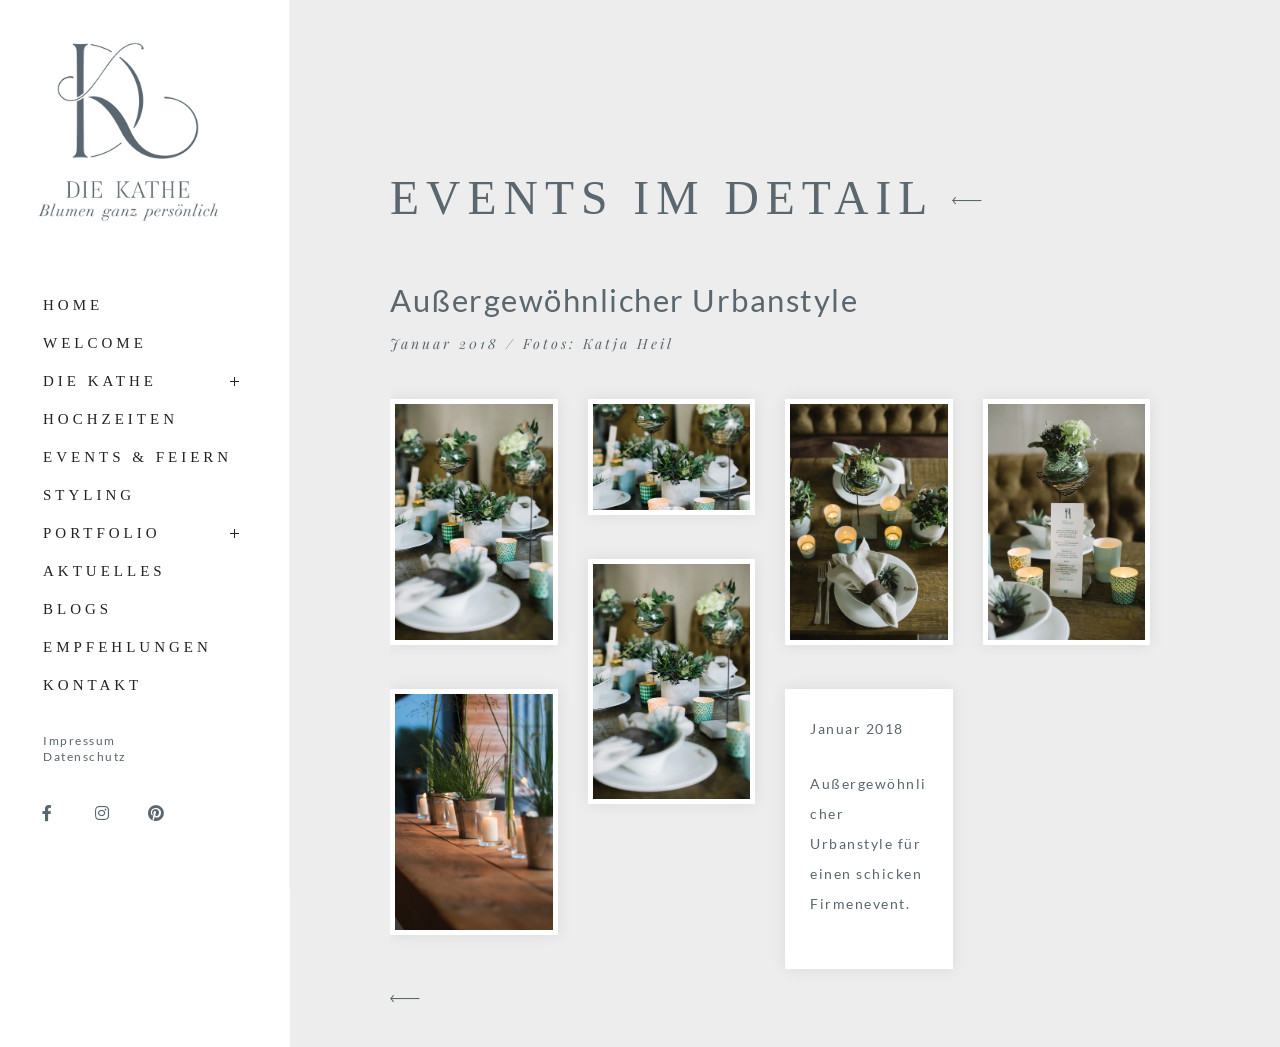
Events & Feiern (137, 457)
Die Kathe (100, 381)
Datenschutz (85, 756)
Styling (89, 495)
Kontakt (92, 685)
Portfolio (102, 533)
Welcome (95, 343)
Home (73, 305)
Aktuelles (104, 571)
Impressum (79, 740)
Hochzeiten (110, 419)
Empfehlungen (127, 647)
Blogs (77, 609)
